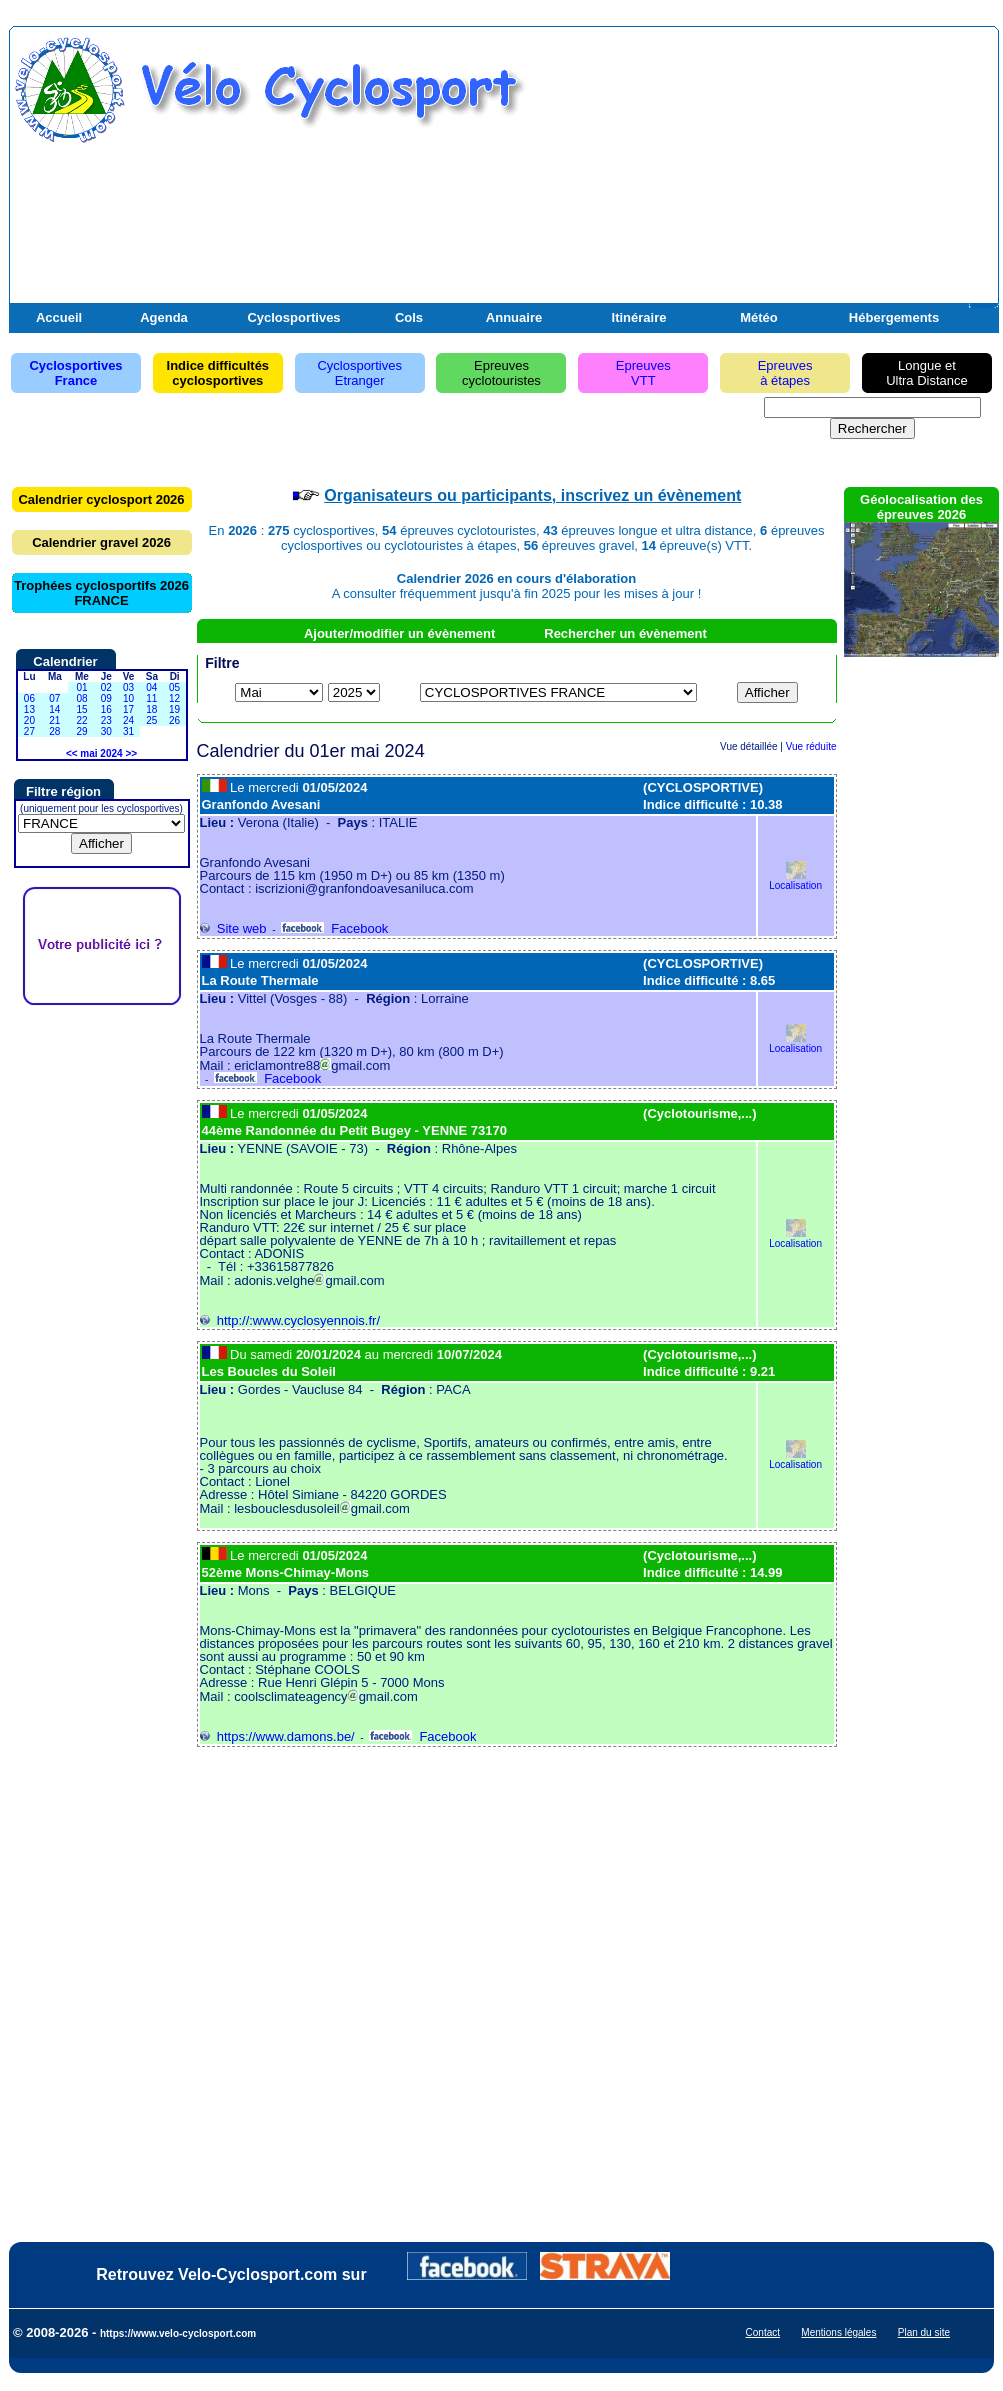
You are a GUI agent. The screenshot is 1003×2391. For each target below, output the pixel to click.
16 (106, 709)
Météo (759, 317)
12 (174, 698)
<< (72, 753)
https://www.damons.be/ (277, 1736)
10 (128, 698)
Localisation (795, 880)
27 (29, 731)
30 (106, 731)
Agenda (164, 317)
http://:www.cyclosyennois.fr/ (290, 1320)
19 (174, 709)
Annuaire (514, 317)
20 (29, 720)
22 (81, 720)
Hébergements (894, 317)
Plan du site (924, 2332)
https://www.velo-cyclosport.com (178, 2333)
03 (128, 687)
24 (128, 720)
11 (151, 698)
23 (106, 720)
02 (106, 687)
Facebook (334, 928)
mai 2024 (101, 753)
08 (81, 698)
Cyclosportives (293, 317)
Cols (409, 317)
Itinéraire (639, 317)
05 (174, 687)
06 (29, 698)
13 (29, 709)
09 (106, 698)
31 (128, 731)
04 (151, 687)
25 (151, 720)
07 (54, 698)
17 (128, 709)
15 (81, 709)
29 (81, 731)
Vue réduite (811, 746)
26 (174, 720)
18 (151, 709)
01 (81, 687)
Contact (763, 2332)
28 (54, 731)
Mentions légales (838, 2332)
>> (131, 753)
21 (54, 720)
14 (54, 709)
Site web (233, 928)
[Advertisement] (760, 178)
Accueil (59, 317)
